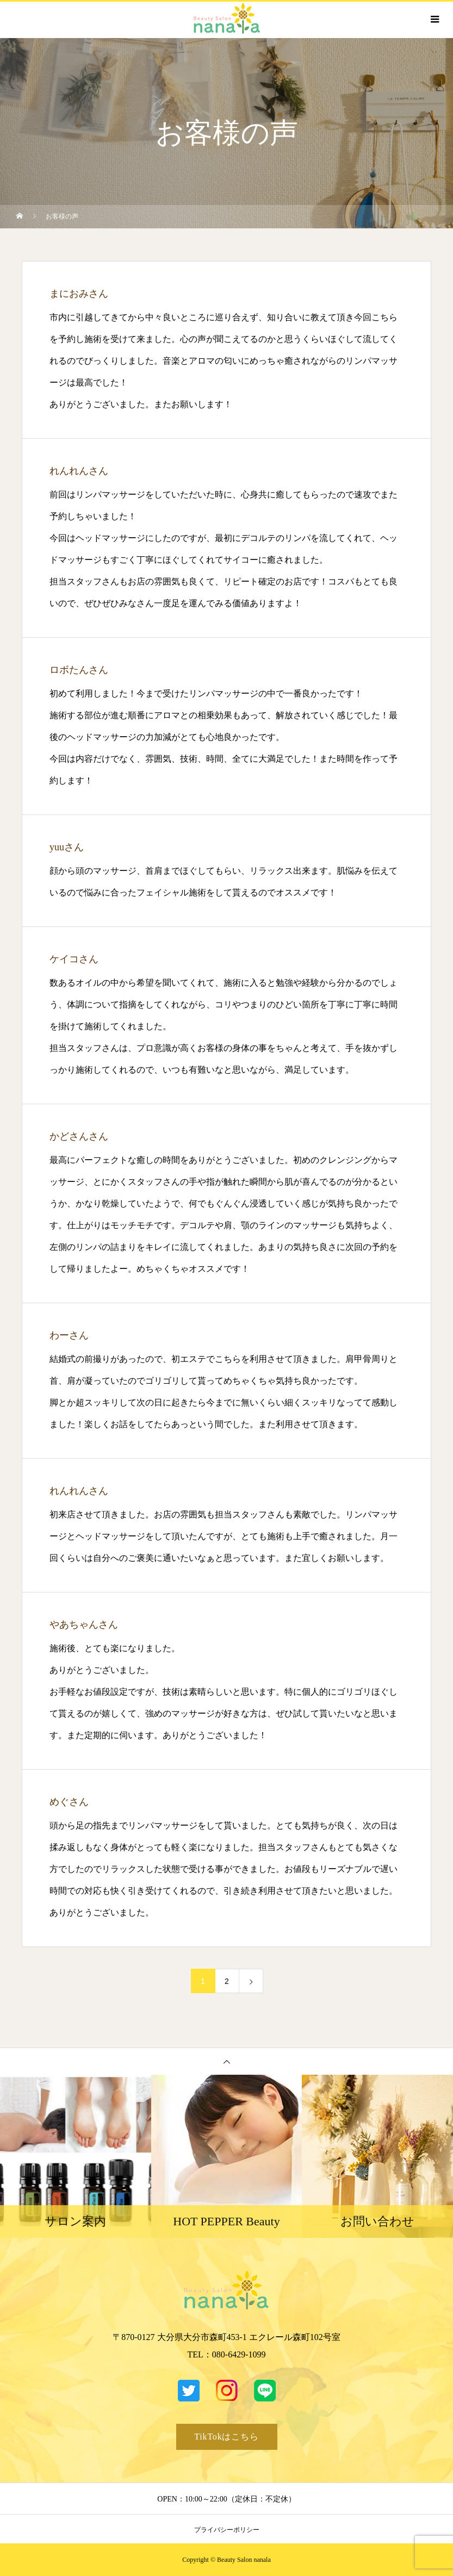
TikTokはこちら (226, 2436)
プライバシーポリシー (226, 2530)
